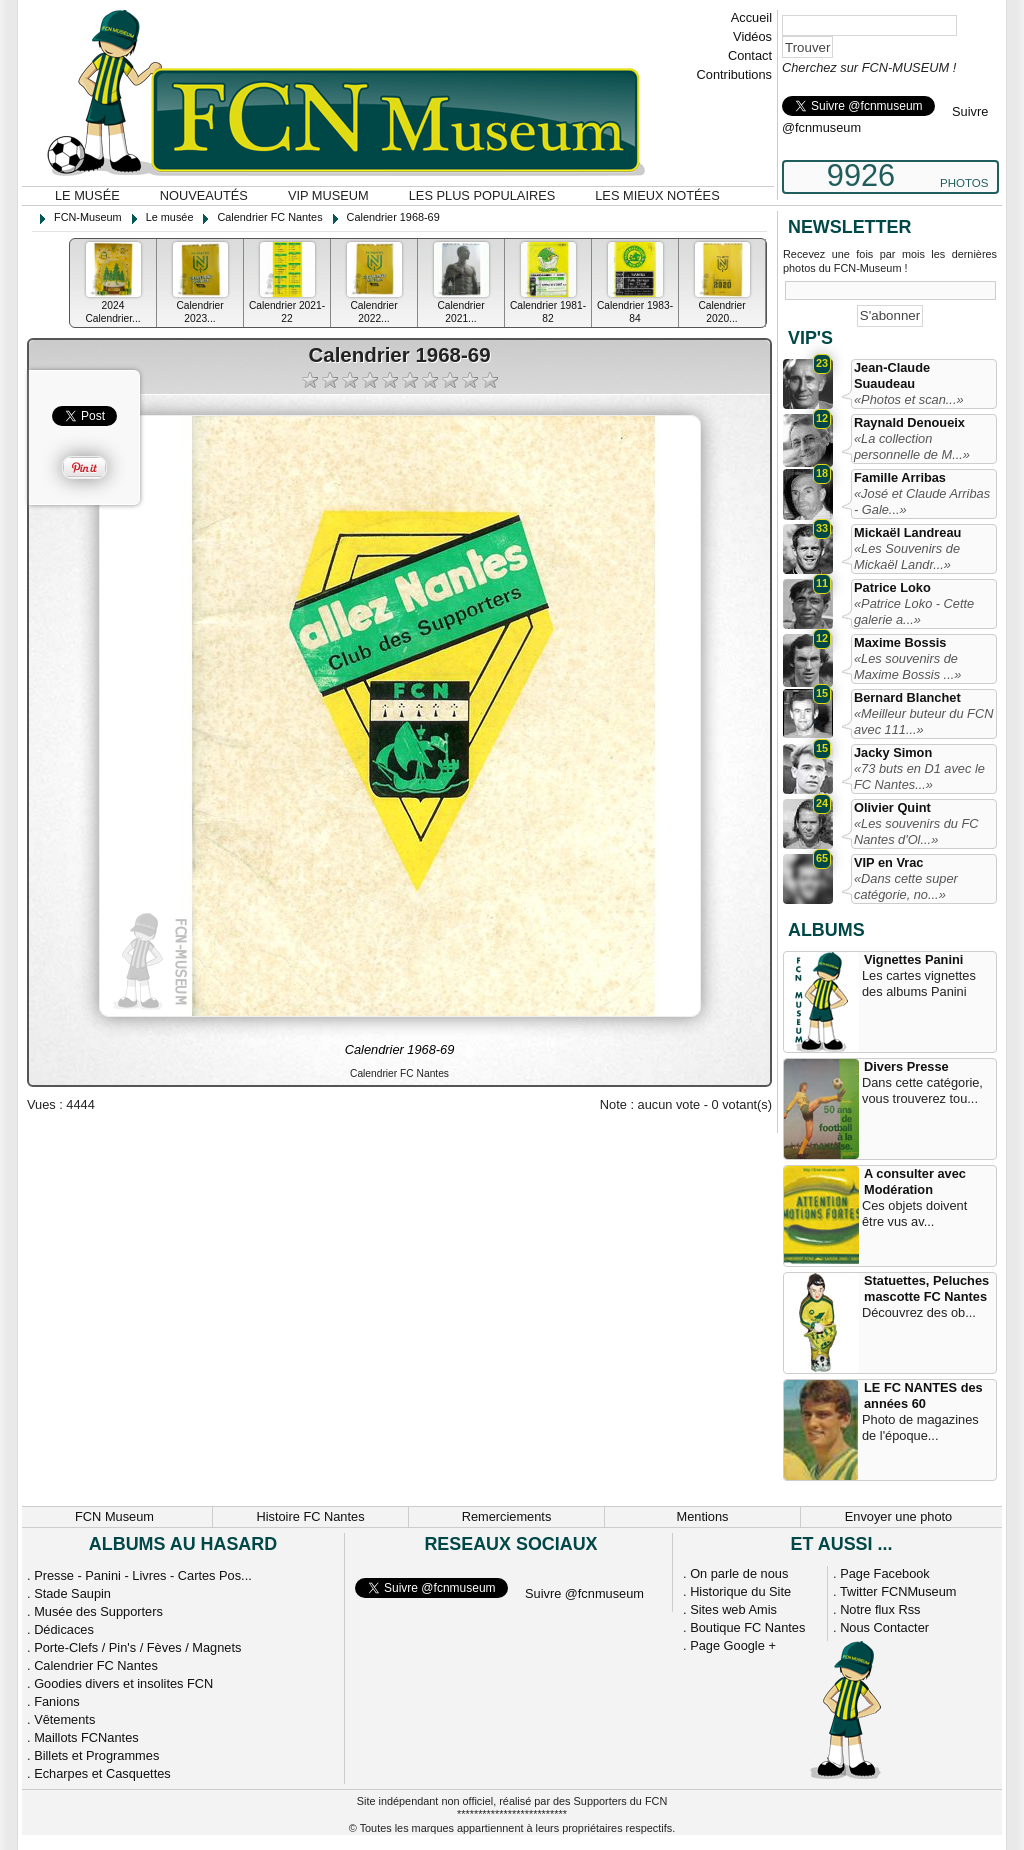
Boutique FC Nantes (747, 1627)
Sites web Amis (733, 1609)
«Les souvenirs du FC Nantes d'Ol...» (916, 831)
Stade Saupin (72, 1593)
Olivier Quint (892, 807)
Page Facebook (885, 1573)
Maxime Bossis (900, 642)
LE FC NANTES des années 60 (923, 1395)
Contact (750, 55)
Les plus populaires (482, 195)
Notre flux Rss (880, 1609)
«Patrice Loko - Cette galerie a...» (914, 611)
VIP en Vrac (888, 862)
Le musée (87, 195)
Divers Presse (906, 1066)
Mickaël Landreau (907, 532)
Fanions (57, 1701)
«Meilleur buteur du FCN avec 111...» (923, 721)
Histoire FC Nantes (310, 1516)
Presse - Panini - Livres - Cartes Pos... (143, 1575)
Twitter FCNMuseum (898, 1591)
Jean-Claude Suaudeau (892, 375)
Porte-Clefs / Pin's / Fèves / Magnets (137, 1647)
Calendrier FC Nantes (96, 1665)
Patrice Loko (892, 587)
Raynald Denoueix (909, 422)
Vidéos (752, 36)
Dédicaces (64, 1629)
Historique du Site (740, 1591)
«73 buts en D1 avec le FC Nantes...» (919, 776)
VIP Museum (328, 195)
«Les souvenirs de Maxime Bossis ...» (907, 666)
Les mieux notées (657, 195)
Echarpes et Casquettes (102, 1773)
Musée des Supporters (98, 1611)
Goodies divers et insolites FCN (123, 1683)
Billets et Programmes (96, 1755)
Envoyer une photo (898, 1516)
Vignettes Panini (913, 959)
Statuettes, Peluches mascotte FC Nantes (926, 1288)
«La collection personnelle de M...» (912, 446)
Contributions (734, 74)
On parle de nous (739, 1573)
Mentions (703, 1516)
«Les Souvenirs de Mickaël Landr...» (907, 556)
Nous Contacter (884, 1627)
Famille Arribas (900, 477)
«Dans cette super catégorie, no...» (906, 886)
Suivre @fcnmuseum (584, 1593)
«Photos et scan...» (909, 399)
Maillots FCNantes (86, 1737)
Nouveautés (204, 195)
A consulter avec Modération (915, 1181)
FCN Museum (114, 1516)
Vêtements (64, 1719)
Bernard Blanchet (907, 697)
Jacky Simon (893, 752)
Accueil (751, 17)
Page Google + (733, 1645)
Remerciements (507, 1516)
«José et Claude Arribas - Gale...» (922, 501)
